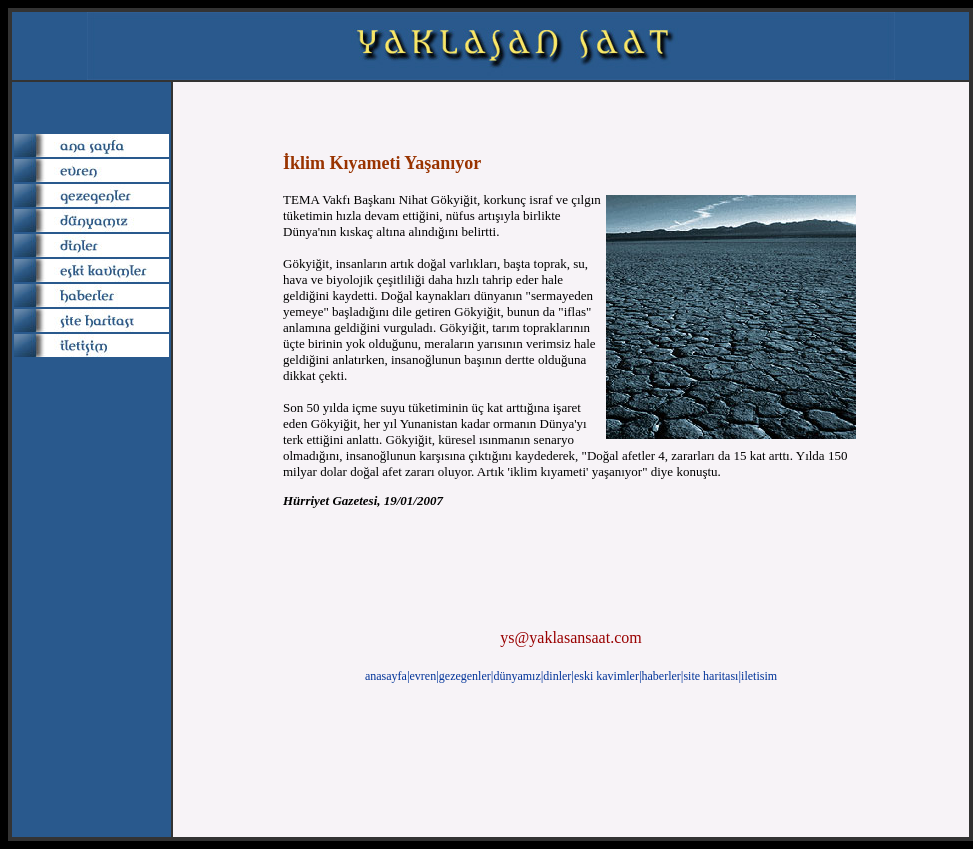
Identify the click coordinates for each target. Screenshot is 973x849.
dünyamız (516, 676)
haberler (661, 676)
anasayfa (386, 676)
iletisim (759, 676)
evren (423, 676)
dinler (557, 676)
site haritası (710, 676)
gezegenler (465, 676)
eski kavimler (606, 676)
